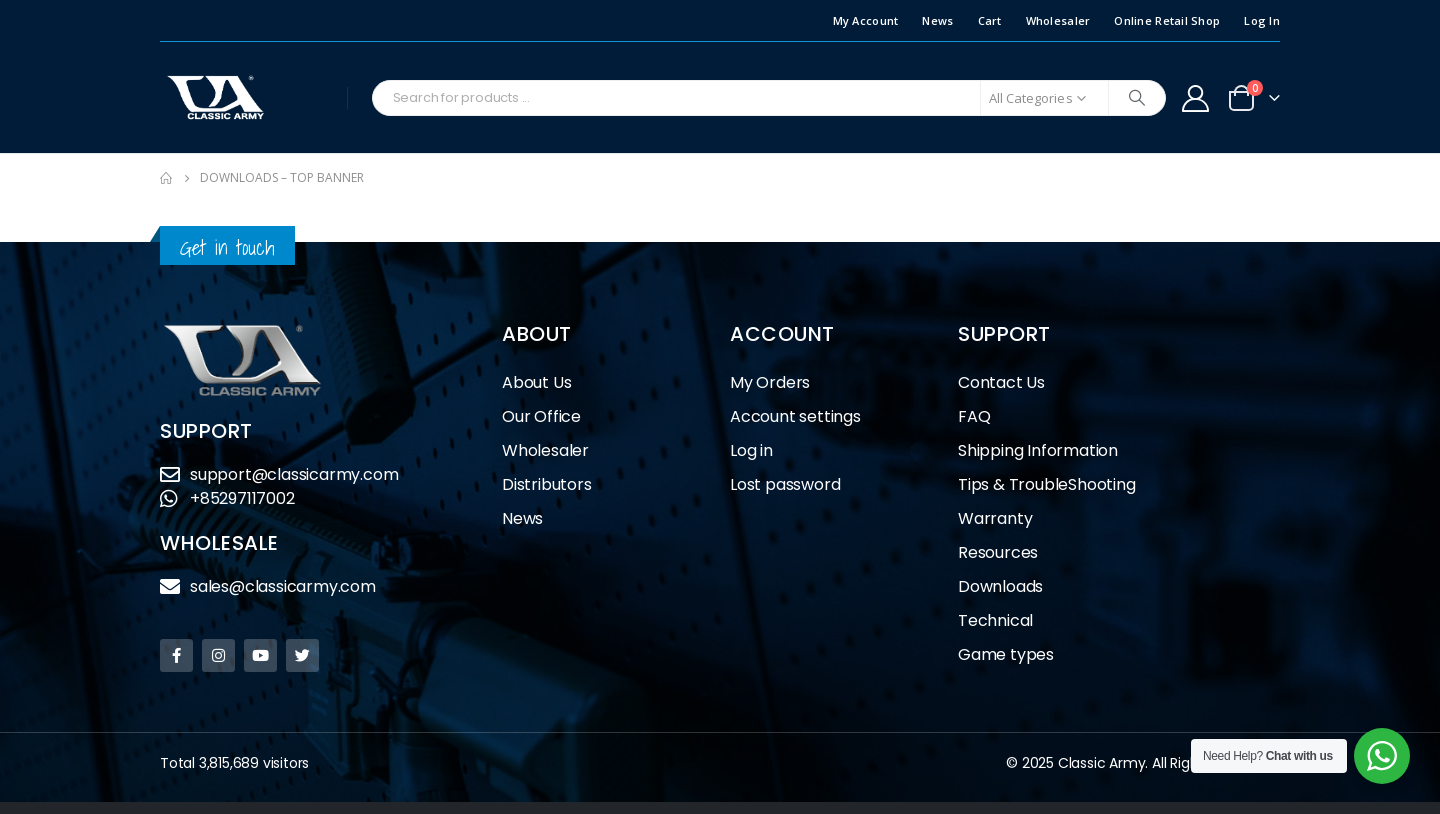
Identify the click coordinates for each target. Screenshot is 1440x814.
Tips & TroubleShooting (1047, 484)
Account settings (795, 416)
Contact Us (1001, 382)
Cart (990, 20)
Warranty (995, 518)
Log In (1262, 20)
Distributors (552, 484)
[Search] (1137, 98)
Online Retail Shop (1167, 20)
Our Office (541, 416)
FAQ (974, 416)
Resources (998, 552)
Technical (995, 620)
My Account (866, 20)
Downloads (1000, 586)
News (937, 20)
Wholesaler (1058, 20)
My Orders (770, 382)
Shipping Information (1038, 450)
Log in (751, 450)
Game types (1006, 654)
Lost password (785, 484)
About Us (536, 382)
